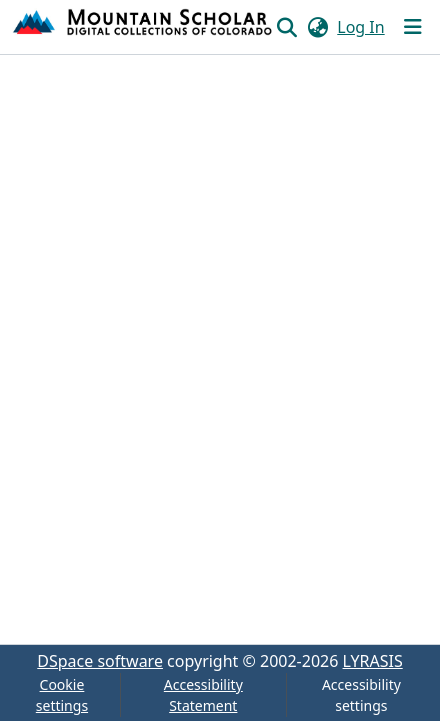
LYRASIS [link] (373, 661)
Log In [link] (360, 27)
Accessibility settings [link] (361, 695)
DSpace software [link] (100, 661)
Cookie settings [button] (62, 695)
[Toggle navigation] (413, 27)
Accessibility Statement (203, 695)
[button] (143, 27)
